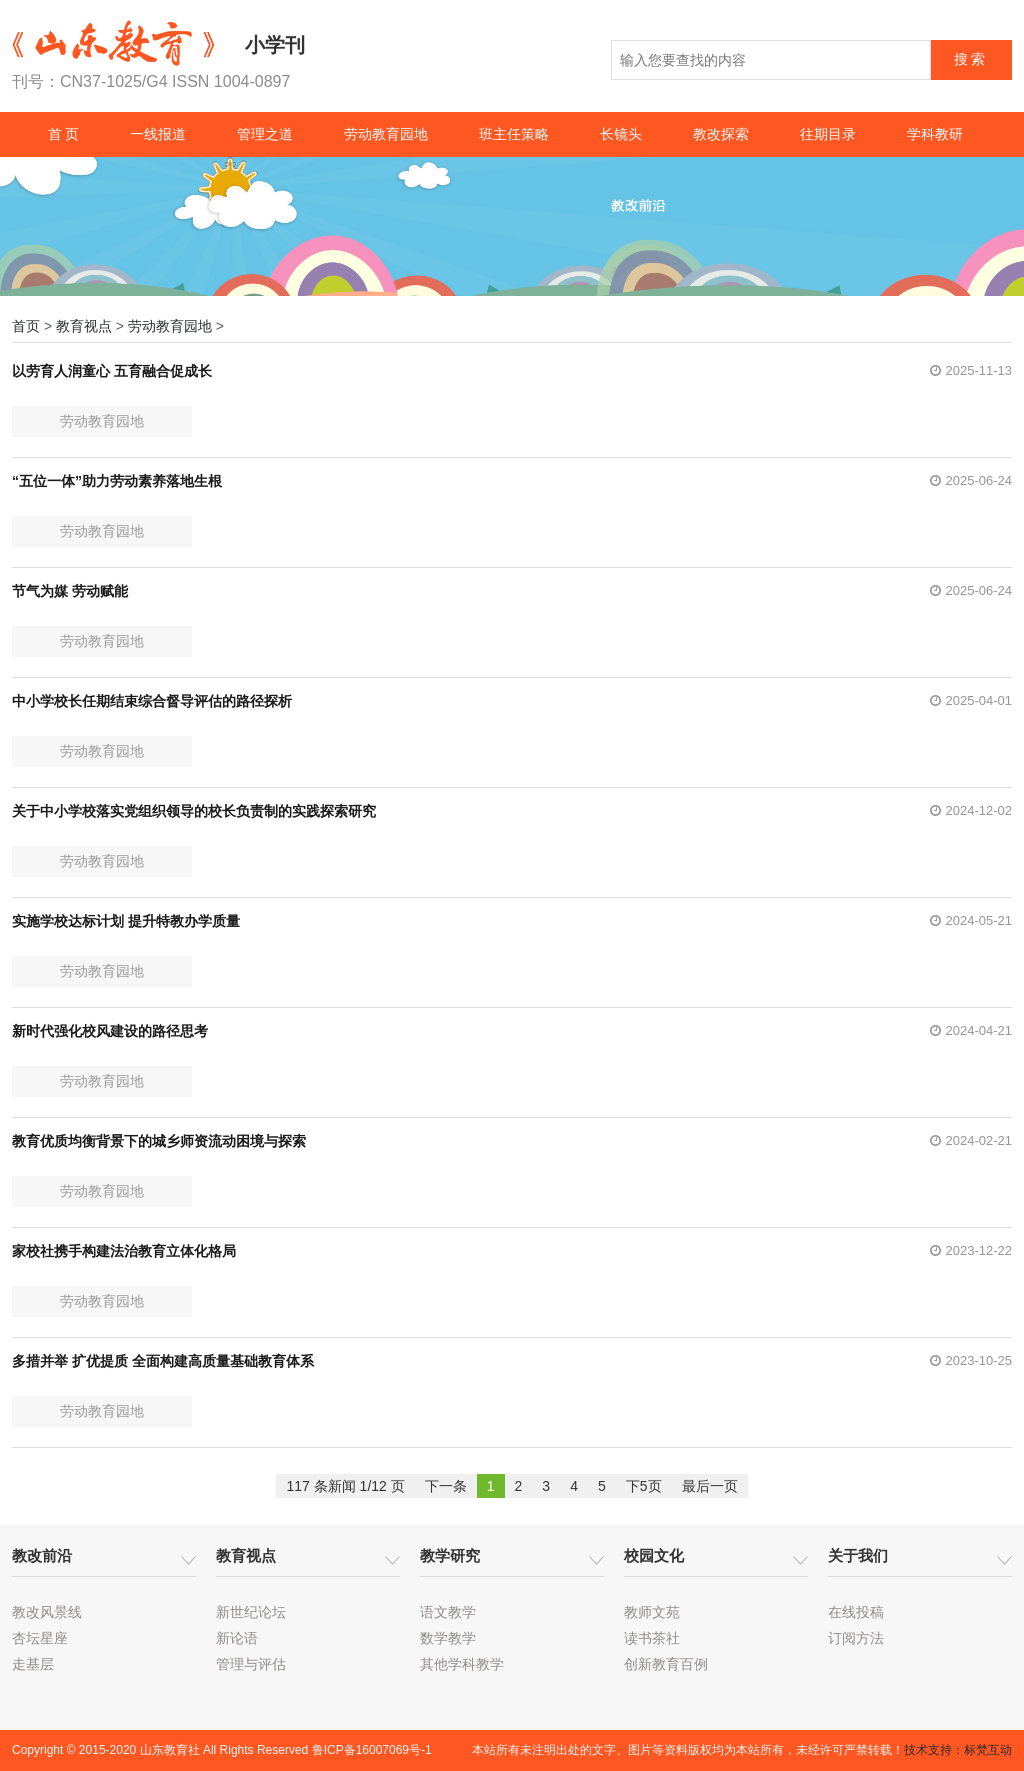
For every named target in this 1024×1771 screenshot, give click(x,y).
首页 (26, 326)
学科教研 (935, 134)
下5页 (644, 1486)
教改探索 (721, 134)
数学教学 (448, 1638)
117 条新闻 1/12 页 (345, 1486)
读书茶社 (652, 1638)
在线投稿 (856, 1612)
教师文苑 (652, 1612)
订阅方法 (856, 1638)
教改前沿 (42, 1555)
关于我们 (858, 1555)
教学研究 (450, 1555)
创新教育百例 (666, 1664)
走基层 (33, 1664)
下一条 (446, 1486)
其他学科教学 (462, 1664)
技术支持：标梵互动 (958, 1750)
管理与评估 (251, 1664)
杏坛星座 (40, 1638)
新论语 (237, 1638)
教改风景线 (47, 1612)
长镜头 (621, 134)
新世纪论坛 (251, 1612)
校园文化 (654, 1555)
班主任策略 (514, 134)
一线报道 (158, 134)
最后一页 (710, 1486)
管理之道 (265, 134)
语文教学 (448, 1612)
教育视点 (84, 326)
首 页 (64, 134)
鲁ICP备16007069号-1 (372, 1750)
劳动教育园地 (386, 134)
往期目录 (828, 134)
